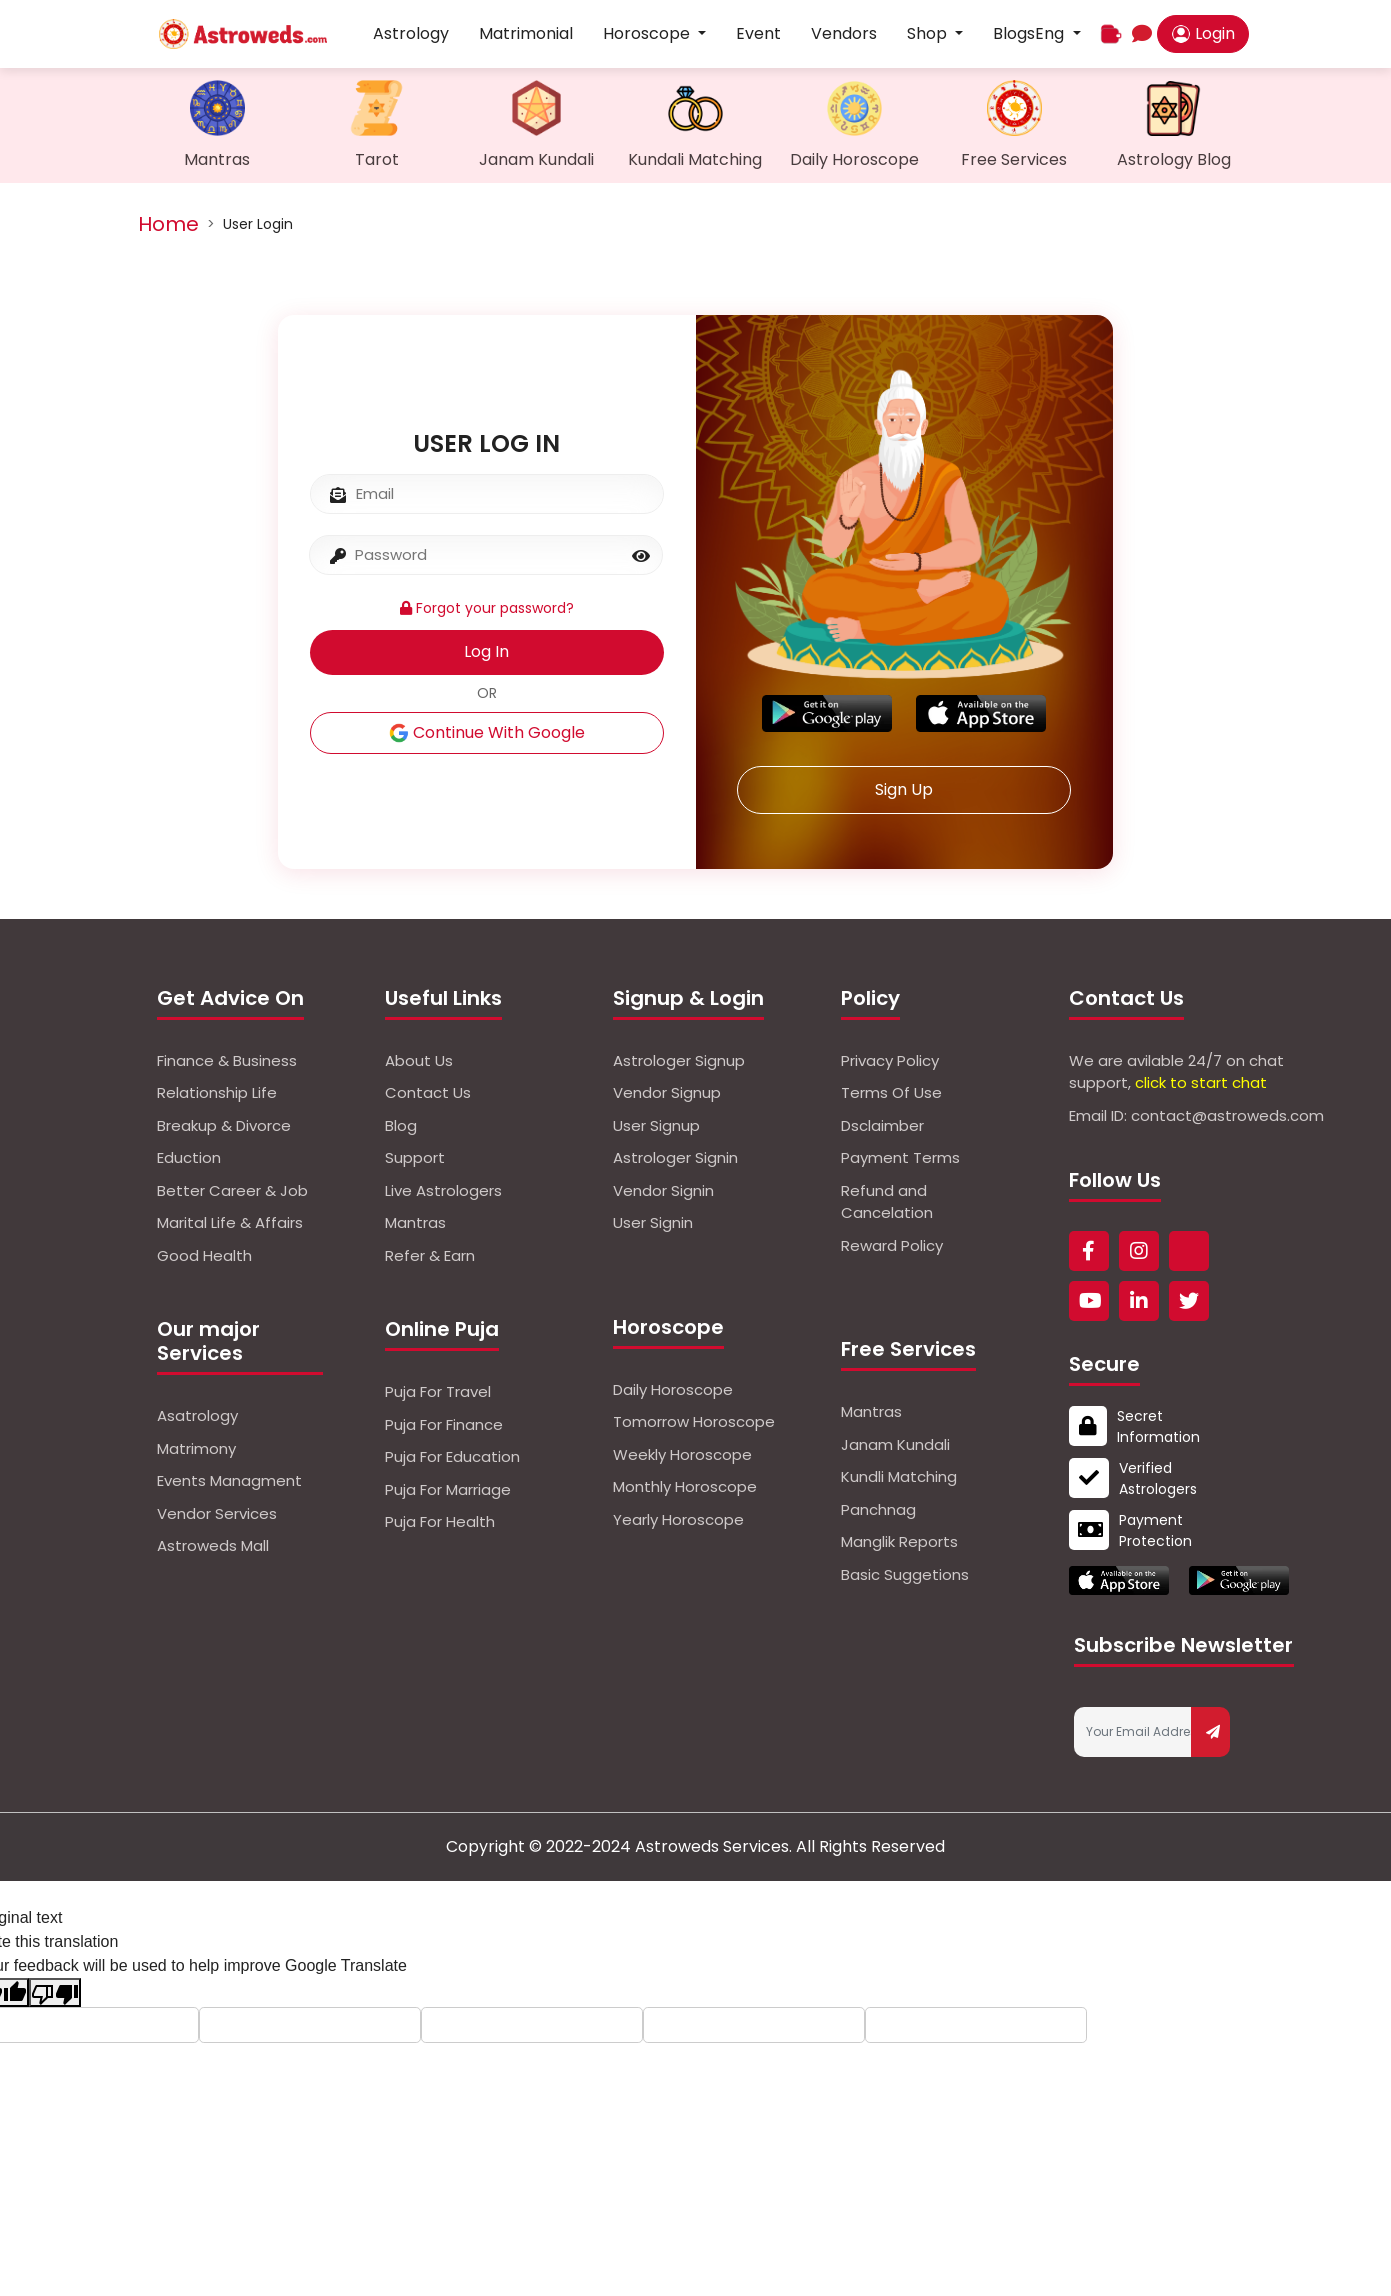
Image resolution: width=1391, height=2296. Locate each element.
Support (415, 1157)
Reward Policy (892, 1245)
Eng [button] (1051, 33)
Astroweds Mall (213, 1545)
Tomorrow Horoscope (694, 1421)
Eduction (189, 1157)
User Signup (656, 1125)
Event (758, 33)
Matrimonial (526, 33)
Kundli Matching (899, 1476)
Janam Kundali (895, 1444)
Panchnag (878, 1509)
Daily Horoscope (673, 1389)
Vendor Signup (667, 1092)
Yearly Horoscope (678, 1519)
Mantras (415, 1222)
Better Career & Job (232, 1190)
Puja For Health (440, 1521)
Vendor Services (217, 1513)
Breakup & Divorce (224, 1125)
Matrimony (196, 1448)
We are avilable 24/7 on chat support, (1176, 1072)
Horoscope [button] (648, 33)
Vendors (844, 33)
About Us (419, 1060)
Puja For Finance (444, 1424)
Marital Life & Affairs (230, 1222)
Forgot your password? (487, 608)
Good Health (204, 1255)
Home (168, 224)
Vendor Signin (663, 1190)
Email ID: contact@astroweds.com (1196, 1115)
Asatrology (197, 1415)
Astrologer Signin (675, 1157)
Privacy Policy (890, 1060)
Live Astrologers (443, 1190)
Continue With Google (487, 732)
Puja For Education (452, 1456)
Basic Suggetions (905, 1574)
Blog (401, 1125)
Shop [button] (929, 33)
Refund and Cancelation (887, 1202)
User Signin (653, 1222)
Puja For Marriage (448, 1489)
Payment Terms (900, 1157)
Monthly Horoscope (685, 1486)
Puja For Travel (438, 1391)
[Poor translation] (55, 1992)
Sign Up (904, 789)
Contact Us (428, 1092)
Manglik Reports (899, 1541)
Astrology (411, 33)
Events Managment (229, 1480)
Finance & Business (227, 1060)
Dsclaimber (882, 1125)
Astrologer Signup (679, 1060)
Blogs (1014, 33)
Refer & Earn (430, 1255)
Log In (486, 651)
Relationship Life (217, 1092)
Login (1203, 33)
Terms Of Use (891, 1092)
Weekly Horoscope (682, 1454)
